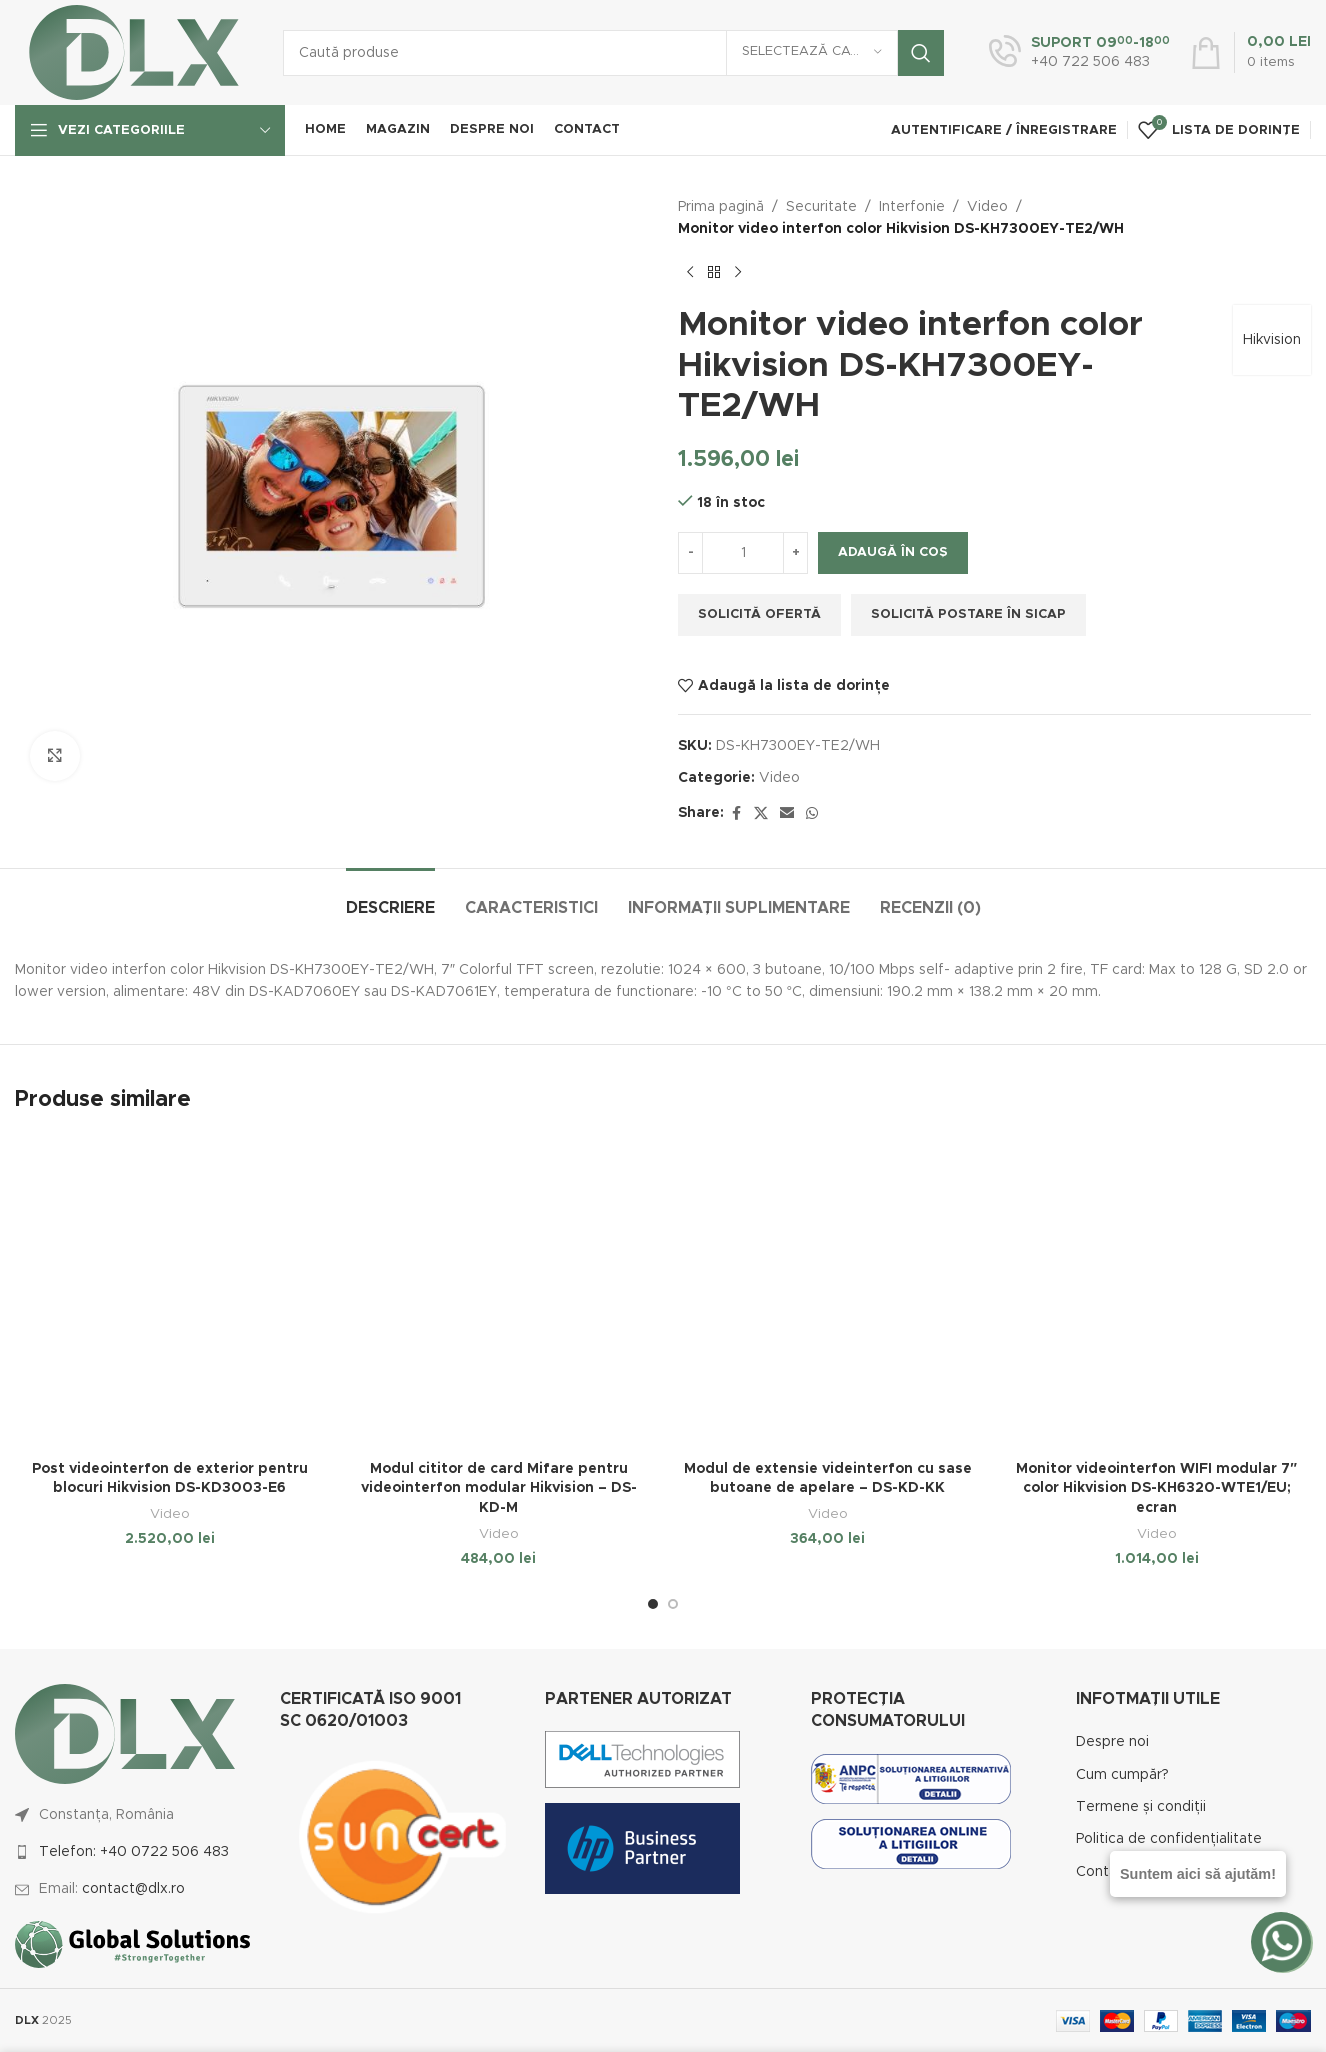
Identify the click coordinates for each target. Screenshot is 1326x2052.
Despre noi (1112, 1742)
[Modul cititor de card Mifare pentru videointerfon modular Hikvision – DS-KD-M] (498, 1292)
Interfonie (912, 207)
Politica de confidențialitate (1169, 1839)
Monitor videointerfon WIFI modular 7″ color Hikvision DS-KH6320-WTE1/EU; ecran (1156, 1488)
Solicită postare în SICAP (968, 614)
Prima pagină (721, 207)
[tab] (390, 898)
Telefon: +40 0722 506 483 (134, 1852)
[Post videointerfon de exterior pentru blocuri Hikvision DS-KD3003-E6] (169, 1292)
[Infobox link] (1079, 53)
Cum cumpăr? (1122, 1775)
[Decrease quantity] (690, 553)
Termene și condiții (1141, 1807)
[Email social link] (787, 814)
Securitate (821, 207)
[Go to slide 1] (653, 1604)
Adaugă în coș (893, 552)
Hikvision (1272, 340)
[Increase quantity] (795, 553)
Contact (1103, 1872)
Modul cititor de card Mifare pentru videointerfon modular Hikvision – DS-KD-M (499, 1488)
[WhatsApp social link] (812, 814)
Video (987, 207)
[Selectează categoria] (812, 53)
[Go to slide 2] (673, 1604)
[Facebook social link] (736, 814)
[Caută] (613, 53)
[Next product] (738, 273)
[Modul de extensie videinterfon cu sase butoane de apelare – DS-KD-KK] (827, 1292)
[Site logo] (134, 52)
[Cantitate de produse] (743, 553)
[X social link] (761, 814)
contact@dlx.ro (133, 1889)
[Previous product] (690, 273)
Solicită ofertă (759, 614)
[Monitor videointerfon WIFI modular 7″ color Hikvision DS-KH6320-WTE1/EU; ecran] (1156, 1292)
